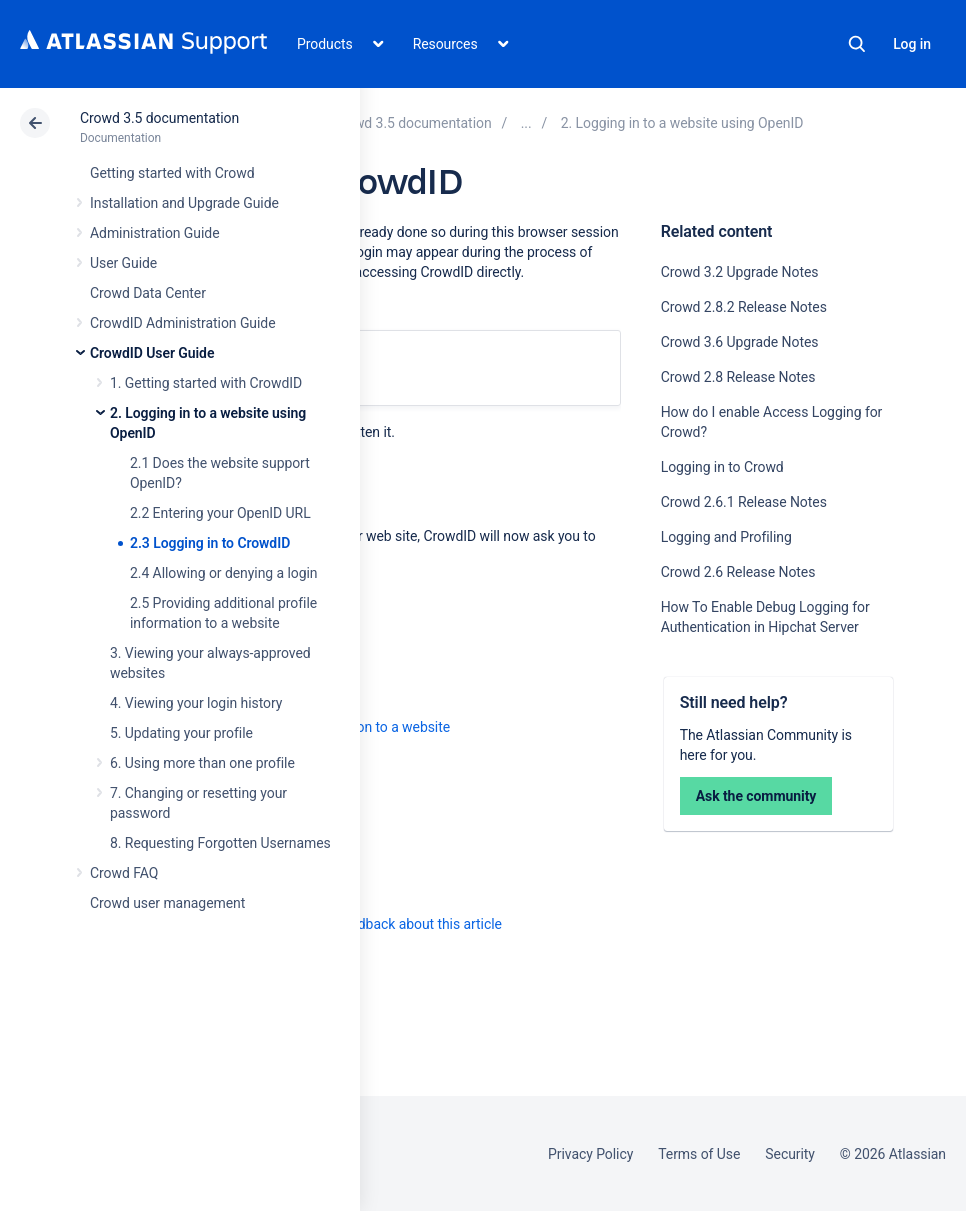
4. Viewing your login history (196, 703)
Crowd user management (167, 903)
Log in (912, 44)
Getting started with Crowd (172, 173)
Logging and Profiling (726, 537)
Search (857, 44)
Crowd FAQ (124, 873)
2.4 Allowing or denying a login (223, 573)
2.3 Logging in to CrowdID (210, 543)
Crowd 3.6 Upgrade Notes (740, 342)
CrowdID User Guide (152, 353)
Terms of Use (699, 1154)
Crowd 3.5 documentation (159, 118)
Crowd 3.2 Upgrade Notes (740, 272)
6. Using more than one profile (202, 763)
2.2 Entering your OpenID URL (220, 513)
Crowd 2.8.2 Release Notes (744, 307)
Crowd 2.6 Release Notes (738, 572)
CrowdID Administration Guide (183, 323)
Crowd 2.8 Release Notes (738, 377)
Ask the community (756, 796)
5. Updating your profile (181, 733)
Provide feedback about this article (395, 924)
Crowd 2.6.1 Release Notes (744, 502)
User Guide (123, 263)
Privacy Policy (590, 1154)
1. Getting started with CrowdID (206, 383)
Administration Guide (155, 233)
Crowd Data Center (148, 293)
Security (790, 1154)
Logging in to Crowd (722, 467)
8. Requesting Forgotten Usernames (220, 843)
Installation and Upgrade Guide (184, 203)
